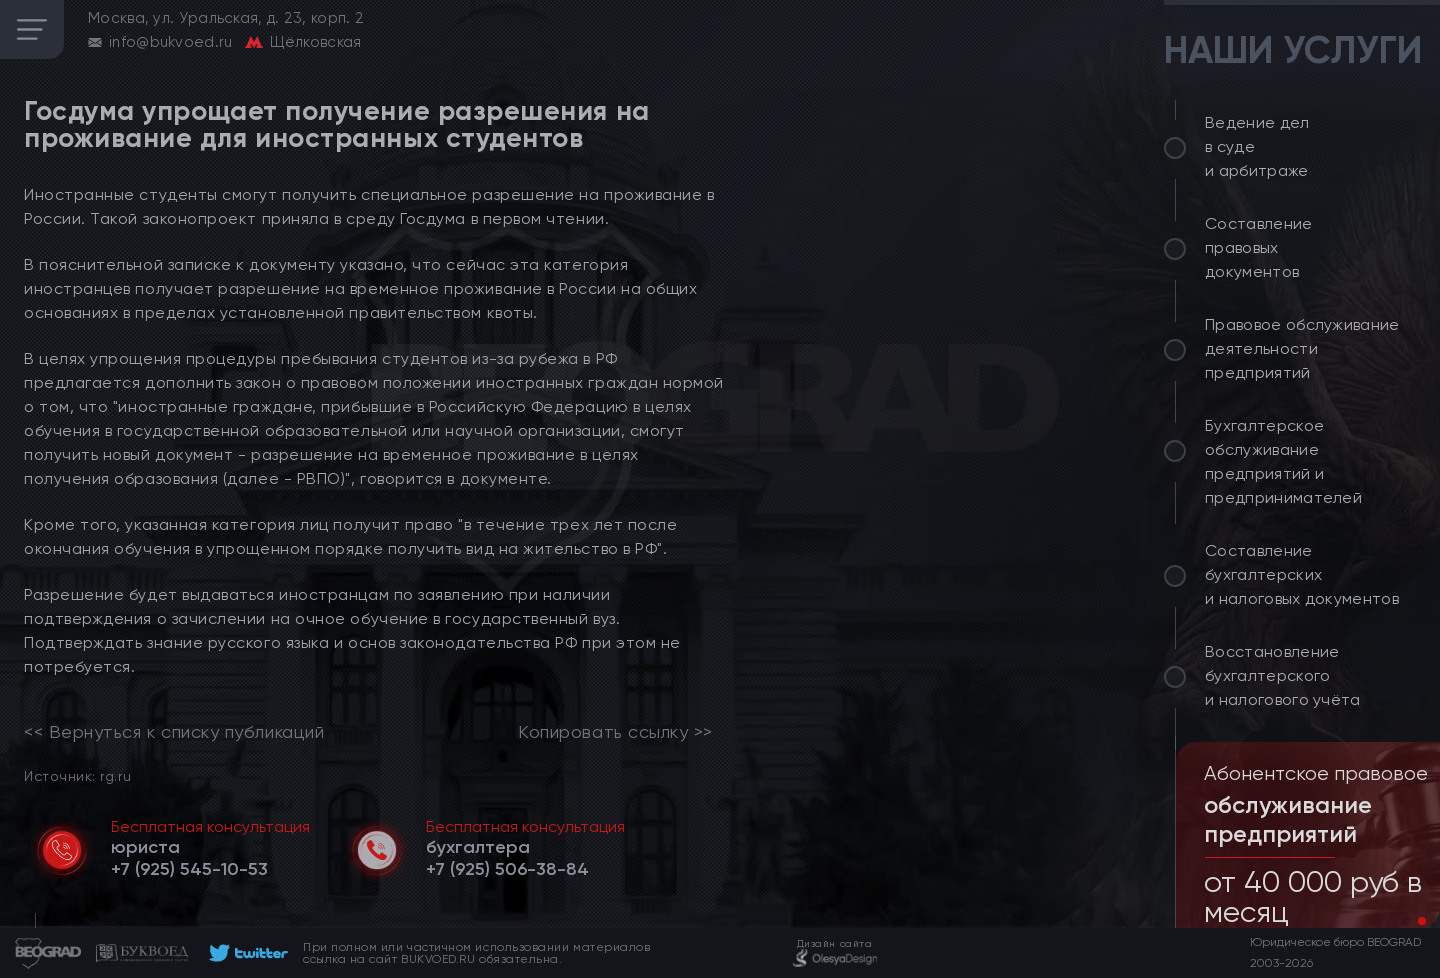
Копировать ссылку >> (615, 732)
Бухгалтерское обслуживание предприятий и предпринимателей (1283, 461)
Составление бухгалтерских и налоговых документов (1302, 574)
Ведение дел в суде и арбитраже (1257, 146)
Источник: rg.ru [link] (77, 775)
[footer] (245, 953)
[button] (1406, 921)
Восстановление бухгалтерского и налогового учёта (1283, 675)
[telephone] (189, 869)
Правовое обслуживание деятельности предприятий (1302, 348)
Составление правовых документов (1259, 247)
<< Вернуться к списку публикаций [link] (174, 732)
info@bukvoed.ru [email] (171, 42)
